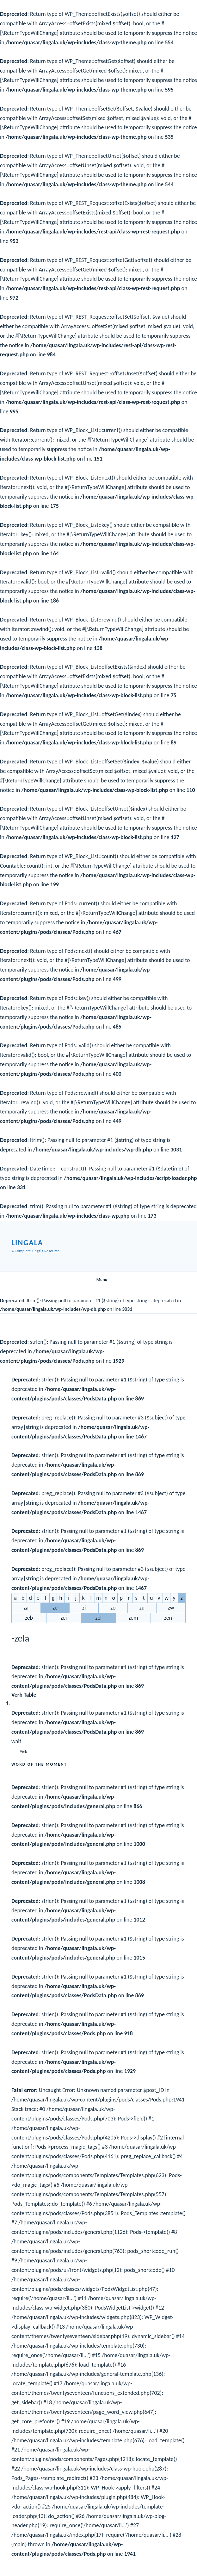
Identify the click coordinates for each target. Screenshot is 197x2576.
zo (112, 1607)
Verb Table (23, 1694)
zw (171, 1607)
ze (55, 1607)
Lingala (27, 1242)
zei (64, 1617)
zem (133, 1617)
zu (142, 1607)
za (26, 1607)
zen (168, 1617)
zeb (29, 1617)
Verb (23, 1751)
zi (84, 1607)
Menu (98, 1279)
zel (98, 1617)
